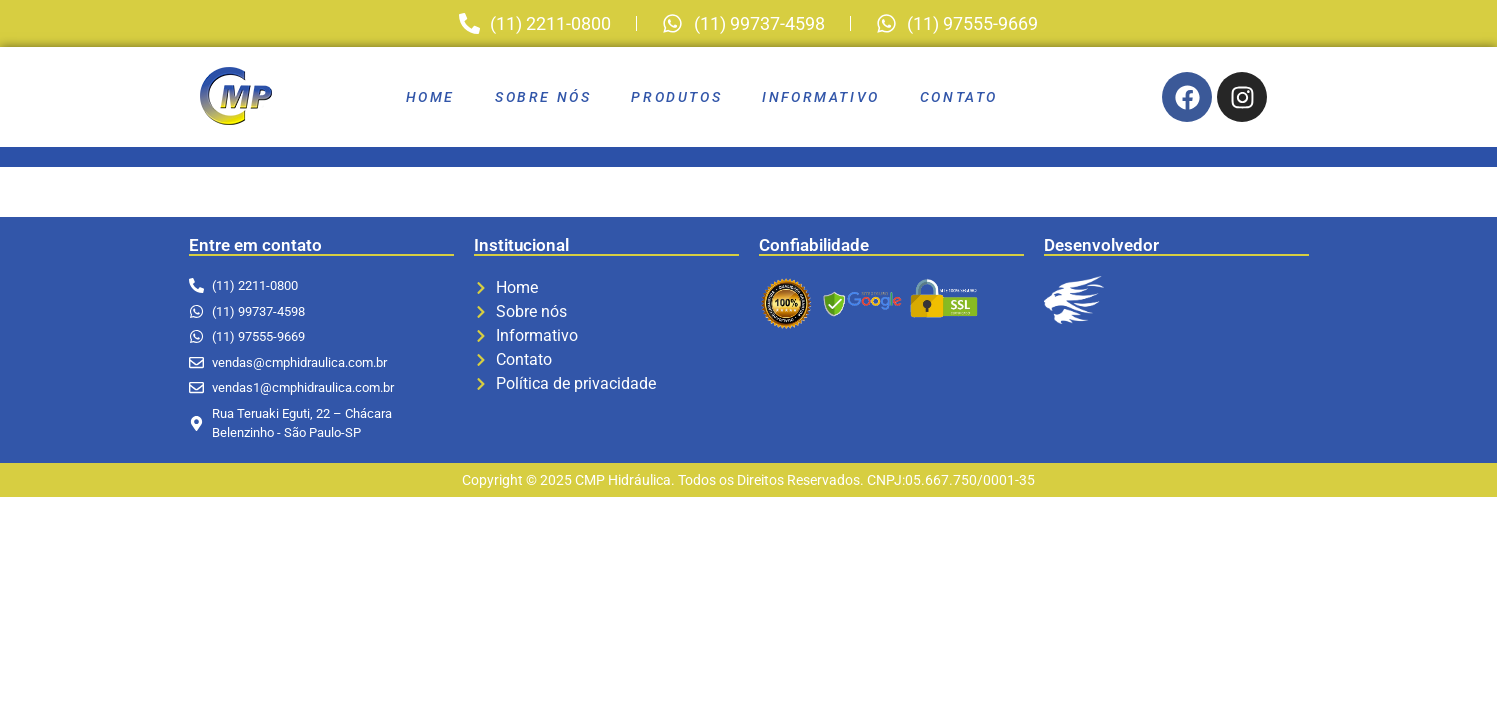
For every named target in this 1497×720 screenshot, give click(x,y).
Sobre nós (543, 97)
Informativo (821, 97)
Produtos (676, 97)
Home (430, 97)
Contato (959, 97)
